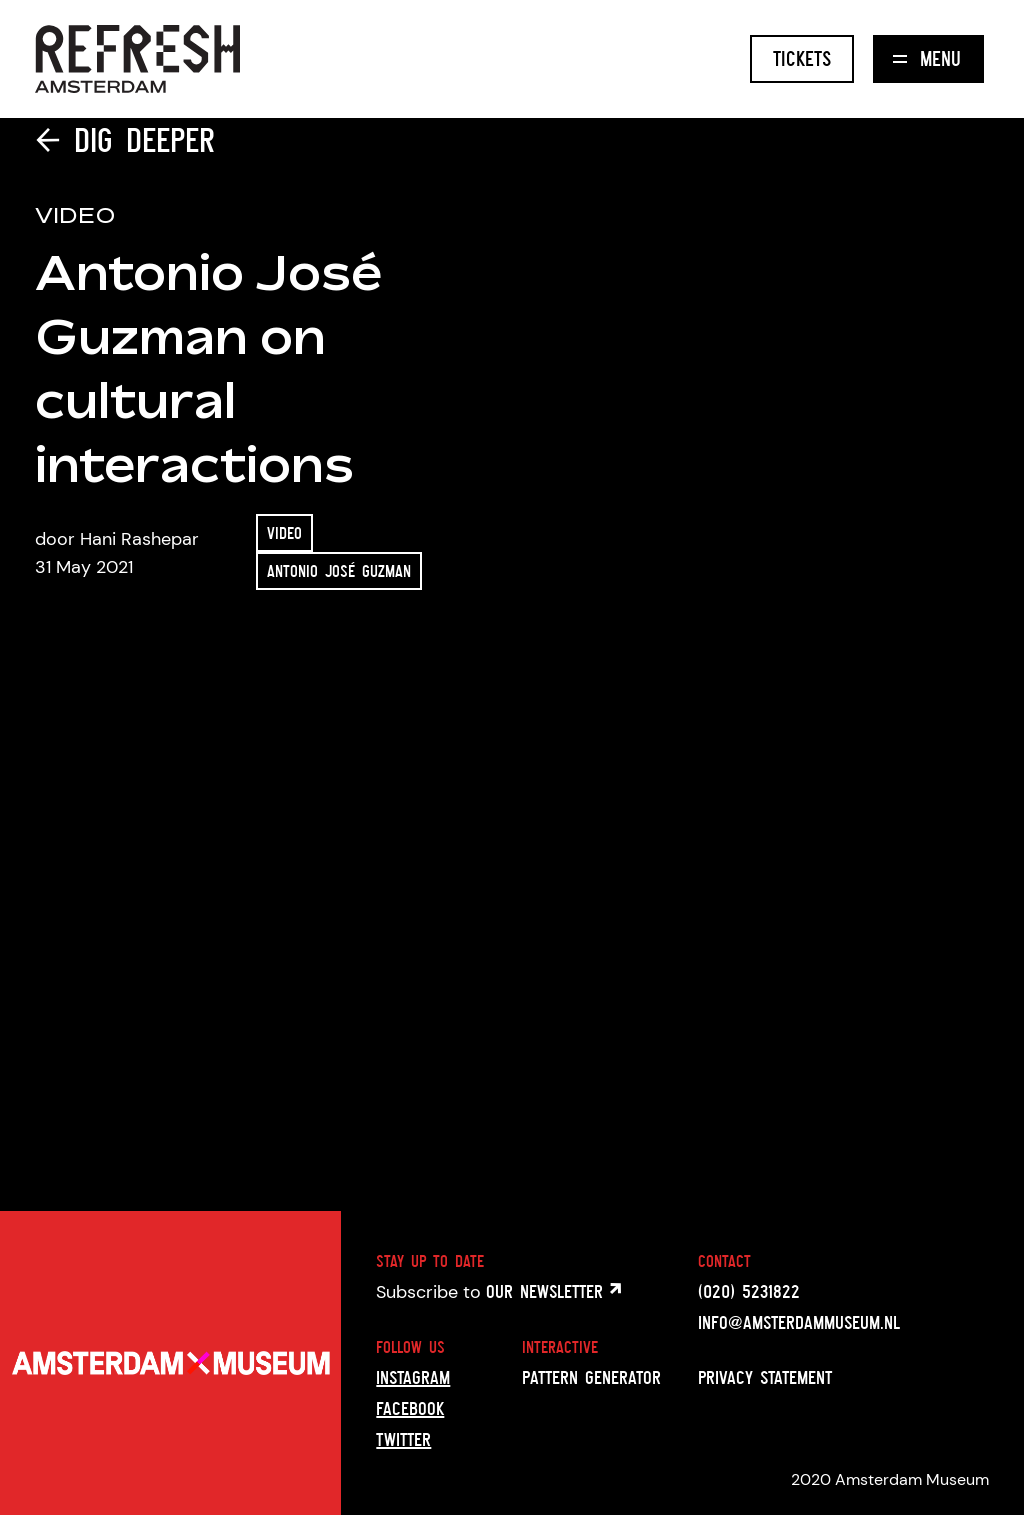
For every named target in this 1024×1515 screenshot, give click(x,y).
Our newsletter (553, 1291)
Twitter (403, 1439)
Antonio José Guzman (339, 571)
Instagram (413, 1377)
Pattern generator (591, 1377)
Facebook (410, 1408)
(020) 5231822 (749, 1291)
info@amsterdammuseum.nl (799, 1322)
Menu (927, 58)
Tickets (802, 58)
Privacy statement (765, 1377)
